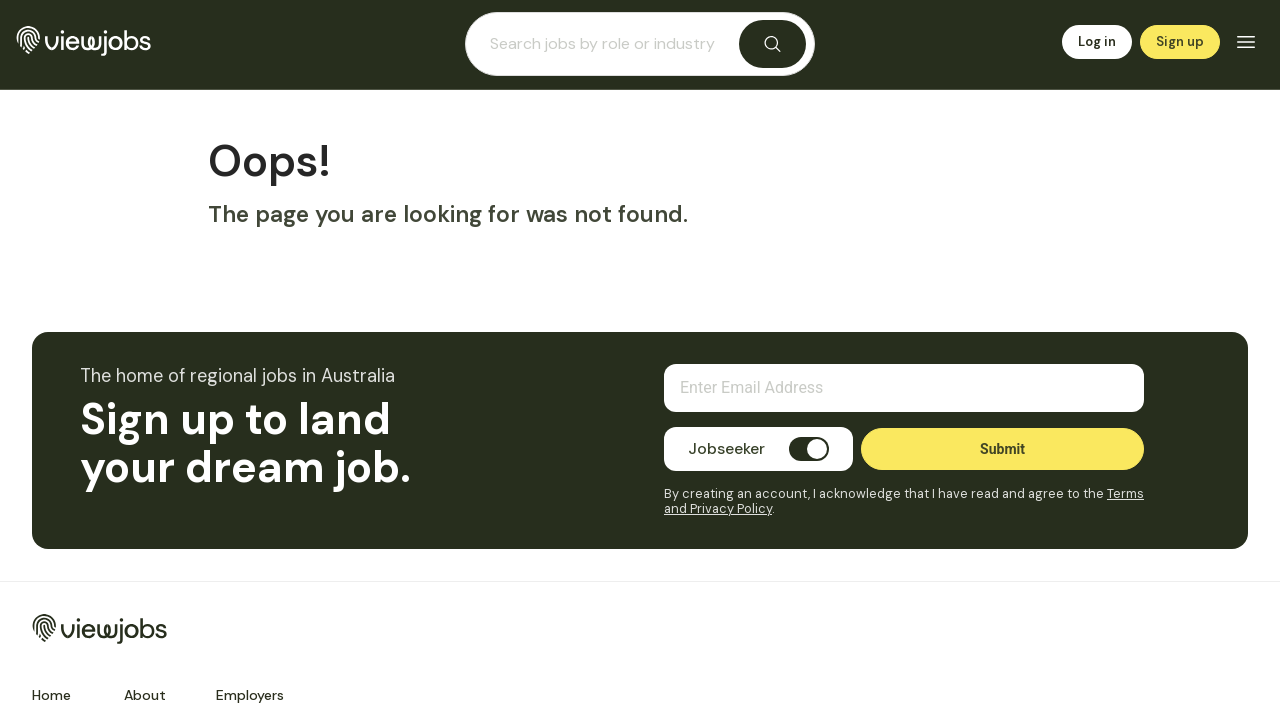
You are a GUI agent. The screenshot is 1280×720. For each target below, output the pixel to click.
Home (51, 695)
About (145, 695)
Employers (250, 695)
